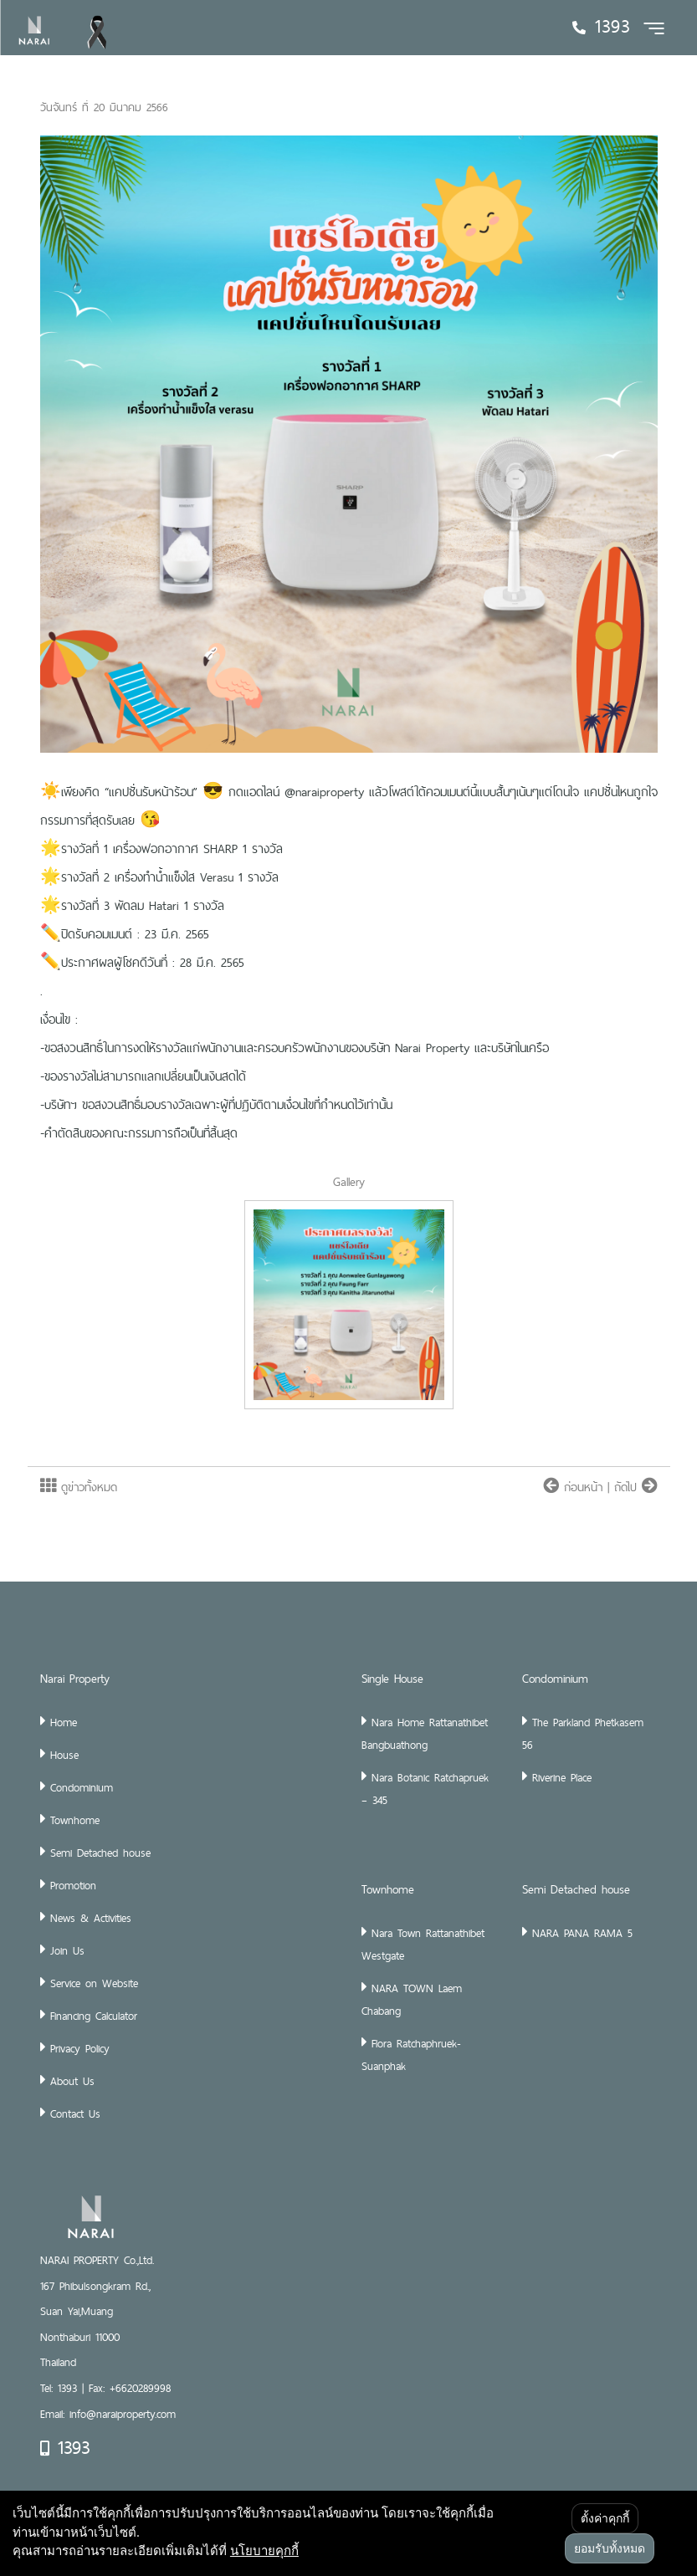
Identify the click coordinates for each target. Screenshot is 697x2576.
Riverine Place (562, 1777)
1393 (65, 2447)
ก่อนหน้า (575, 1487)
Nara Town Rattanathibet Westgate (422, 1944)
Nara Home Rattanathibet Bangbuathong (424, 1733)
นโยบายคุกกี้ (264, 2550)
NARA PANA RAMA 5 (582, 1933)
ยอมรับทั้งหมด (609, 2548)
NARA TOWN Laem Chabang (411, 1999)
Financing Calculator (93, 2015)
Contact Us (75, 2113)
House (64, 1754)
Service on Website (94, 1983)
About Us (72, 2081)
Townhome (75, 1820)
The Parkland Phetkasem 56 (582, 1733)
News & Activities (90, 1918)
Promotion (73, 1885)
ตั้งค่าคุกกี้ (605, 2518)
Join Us (67, 1950)
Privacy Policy (80, 2048)
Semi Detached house (100, 1852)
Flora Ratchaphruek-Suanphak (411, 2054)
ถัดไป (636, 1487)
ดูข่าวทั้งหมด (78, 1487)
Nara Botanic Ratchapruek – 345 (425, 1788)
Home (63, 1722)
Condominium (81, 1787)
